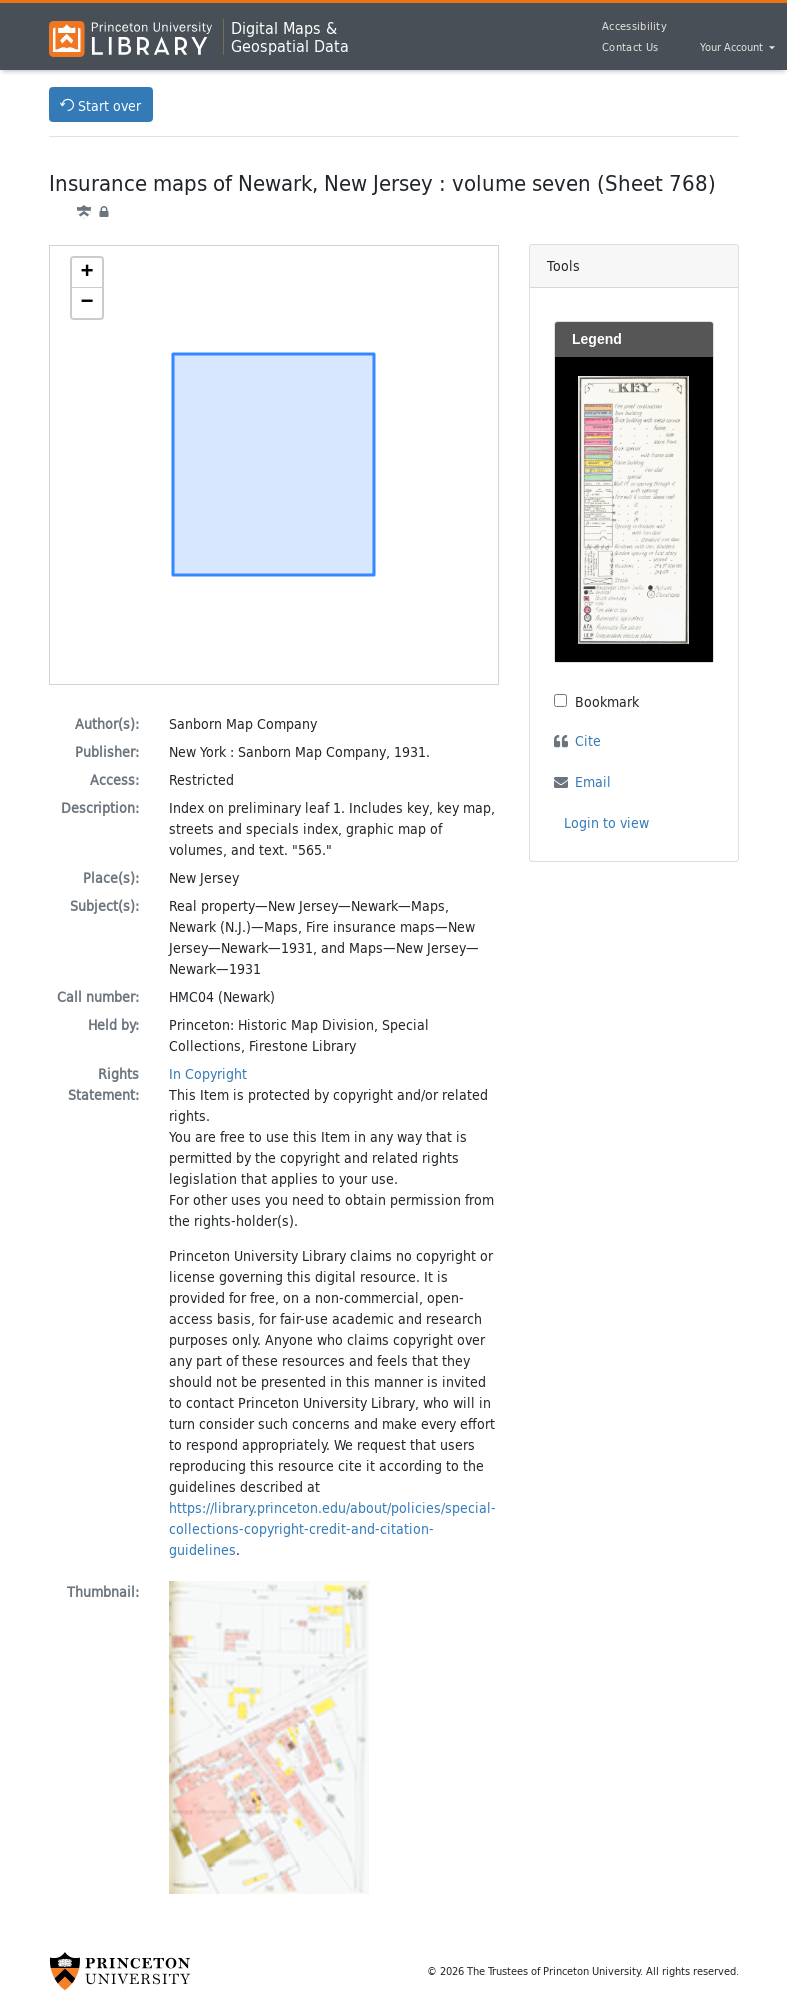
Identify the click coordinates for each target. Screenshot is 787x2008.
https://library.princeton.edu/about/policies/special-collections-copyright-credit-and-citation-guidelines (332, 1528)
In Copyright (208, 1073)
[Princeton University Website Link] (120, 1971)
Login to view (606, 822)
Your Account (733, 48)
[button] (87, 273)
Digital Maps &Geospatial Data (290, 37)
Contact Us (630, 47)
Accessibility (634, 26)
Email (593, 781)
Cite (588, 740)
